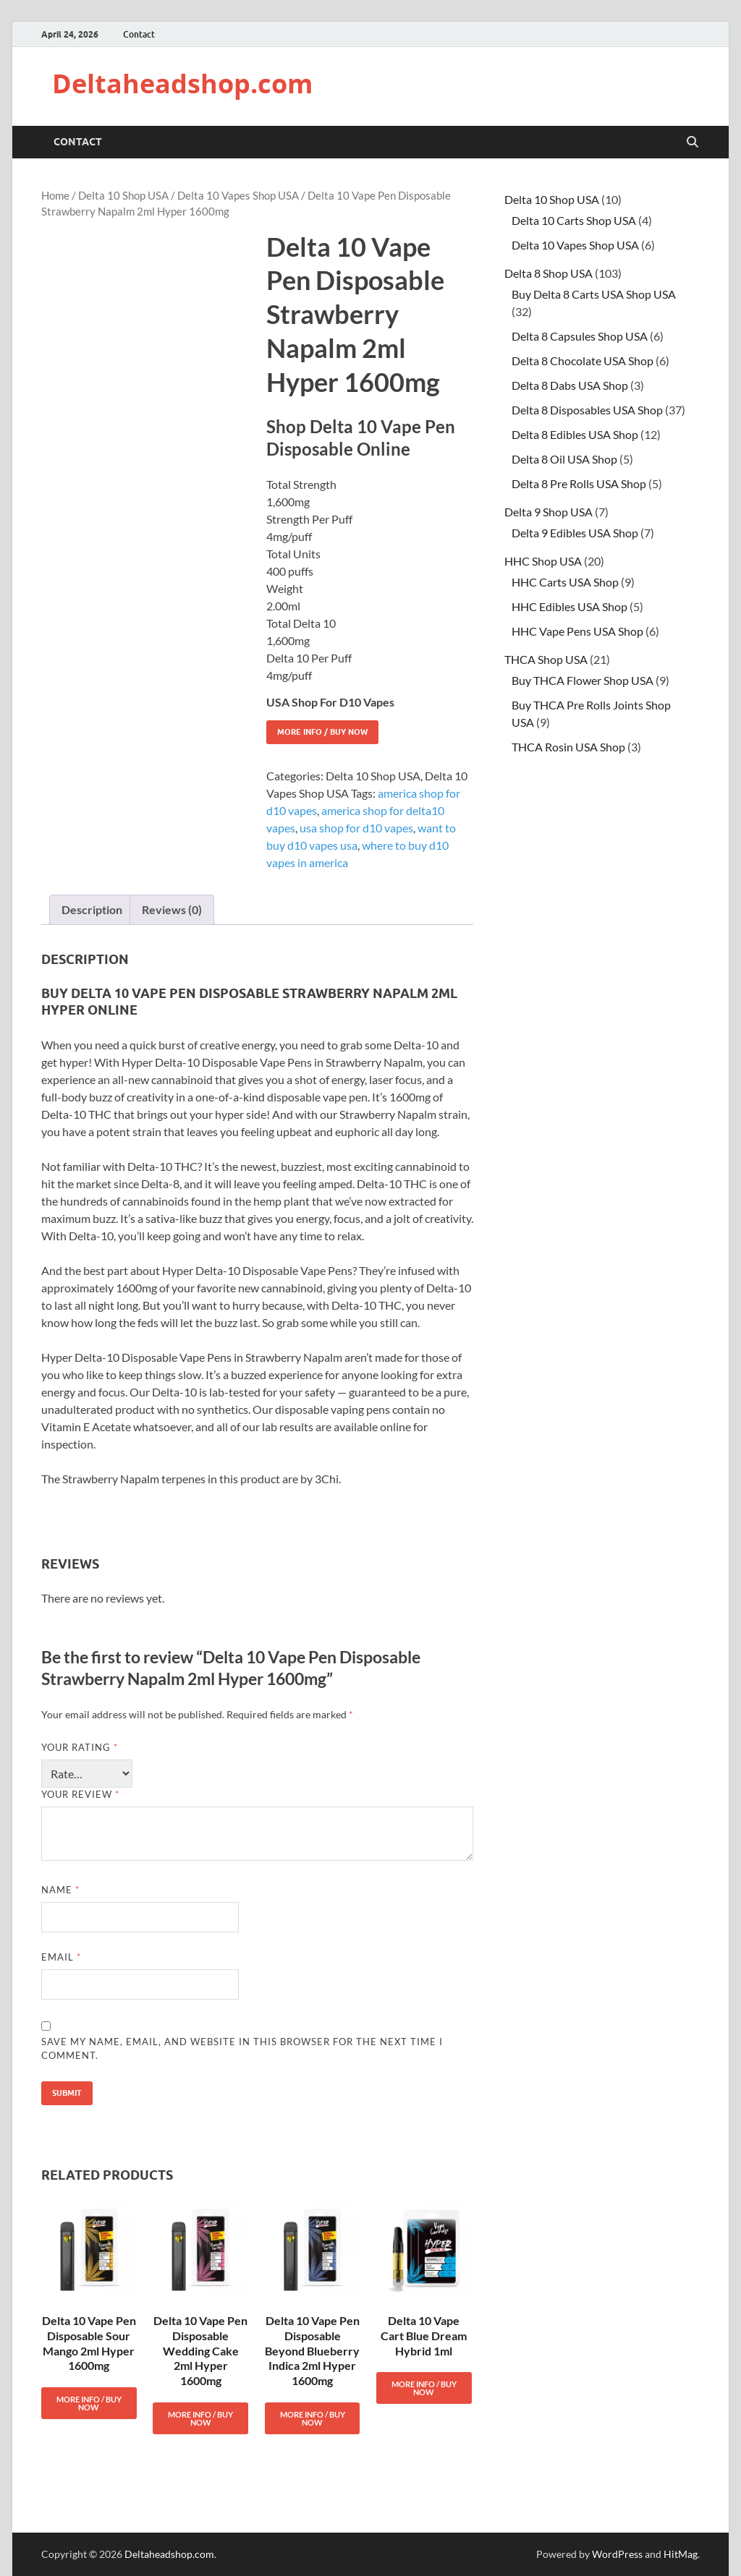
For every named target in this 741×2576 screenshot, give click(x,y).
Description (92, 909)
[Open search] (692, 142)
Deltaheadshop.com (182, 83)
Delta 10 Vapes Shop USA (238, 195)
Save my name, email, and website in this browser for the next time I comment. (242, 2049)
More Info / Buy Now (322, 732)
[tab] (92, 910)
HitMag (681, 2554)
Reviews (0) (172, 909)
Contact (139, 34)
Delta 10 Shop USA (123, 195)
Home (55, 195)
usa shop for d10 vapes (356, 828)
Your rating (79, 1747)
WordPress (617, 2554)
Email (61, 1957)
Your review (80, 1794)
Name (60, 1889)
